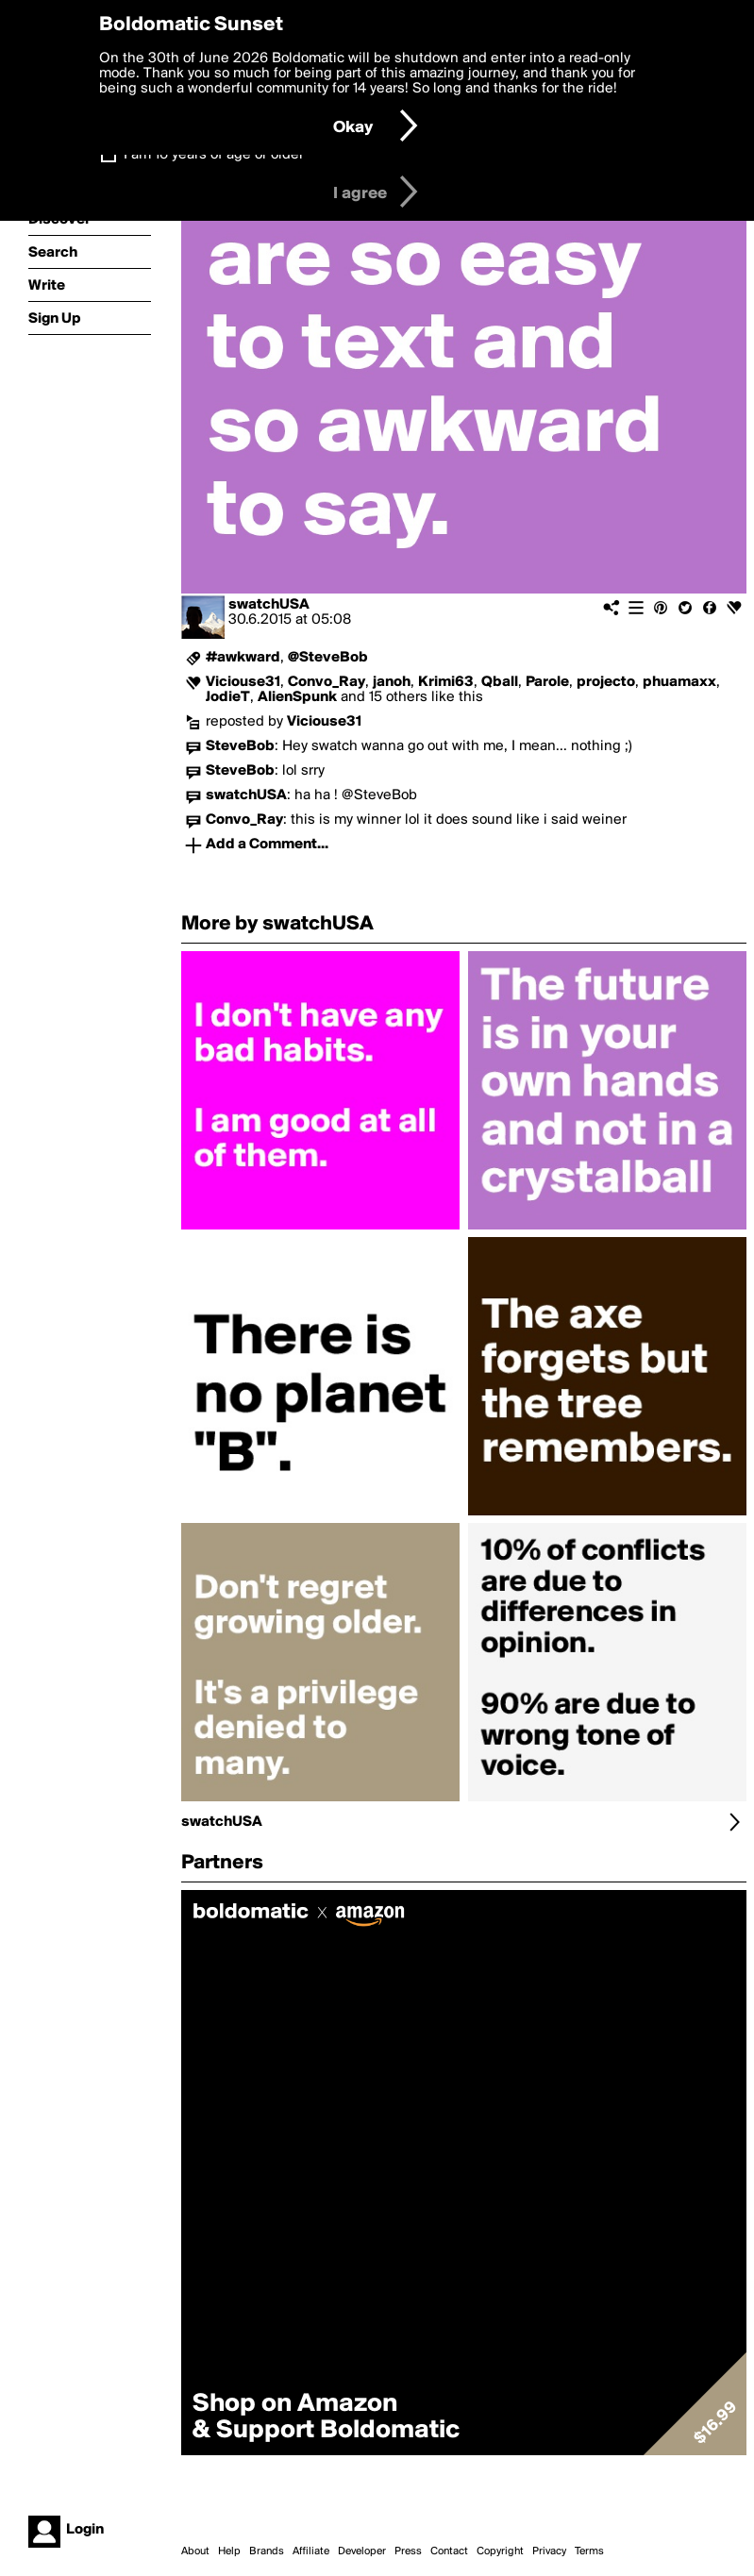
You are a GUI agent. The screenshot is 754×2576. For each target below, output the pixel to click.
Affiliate (311, 2551)
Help (229, 2551)
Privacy (549, 2551)
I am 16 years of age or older (214, 154)
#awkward (243, 657)
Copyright (500, 2551)
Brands (266, 2551)
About (195, 2551)
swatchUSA (269, 604)
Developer (362, 2551)
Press (408, 2551)
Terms (589, 2551)
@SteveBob (328, 657)
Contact (449, 2551)
